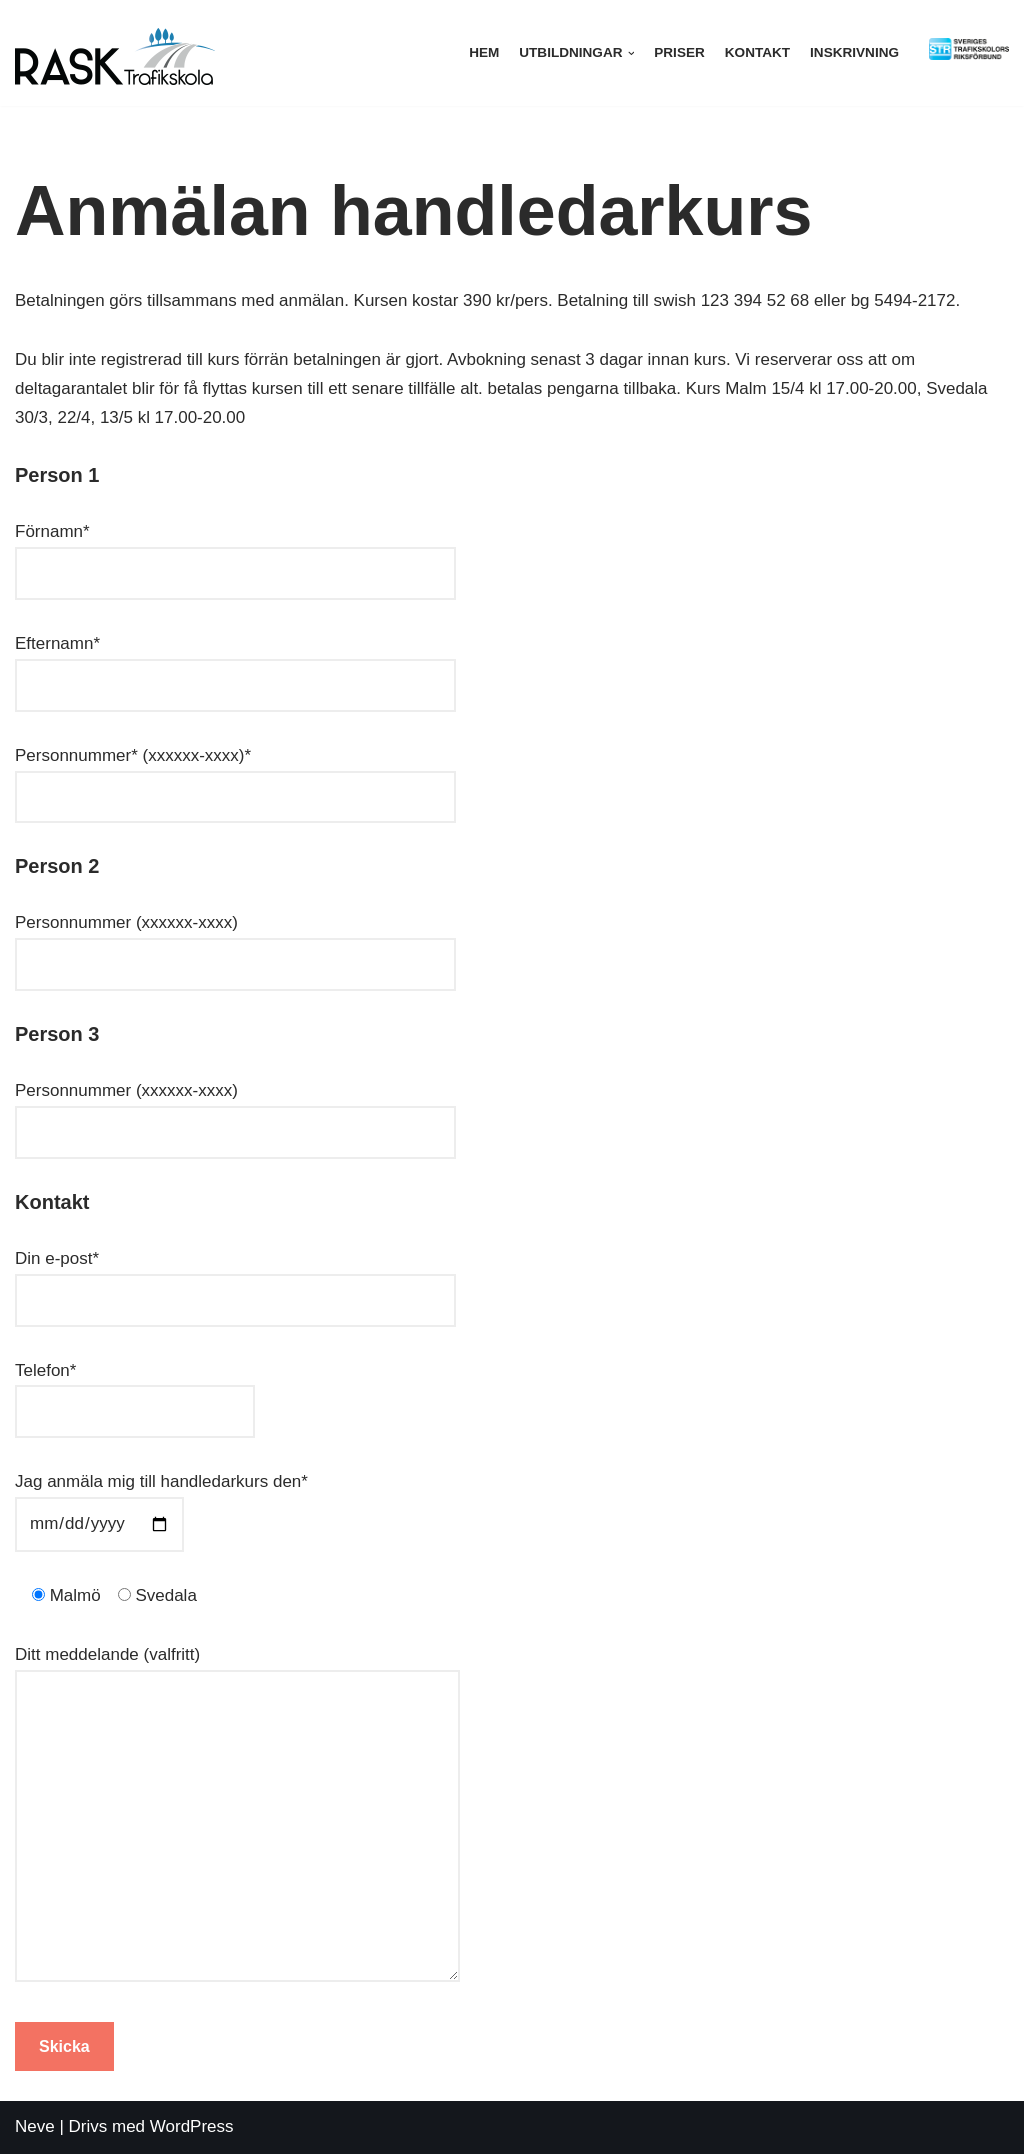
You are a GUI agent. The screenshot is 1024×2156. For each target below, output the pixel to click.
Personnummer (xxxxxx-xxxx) (235, 944)
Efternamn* (235, 664)
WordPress (192, 2128)
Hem (483, 52)
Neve (35, 2128)
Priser (679, 52)
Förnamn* (235, 553)
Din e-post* (235, 1279)
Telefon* (135, 1391)
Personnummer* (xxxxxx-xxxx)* (235, 776)
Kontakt (756, 52)
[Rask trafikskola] (115, 53)
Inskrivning (854, 52)
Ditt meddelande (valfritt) (237, 1817)
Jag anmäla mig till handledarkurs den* (161, 1503)
